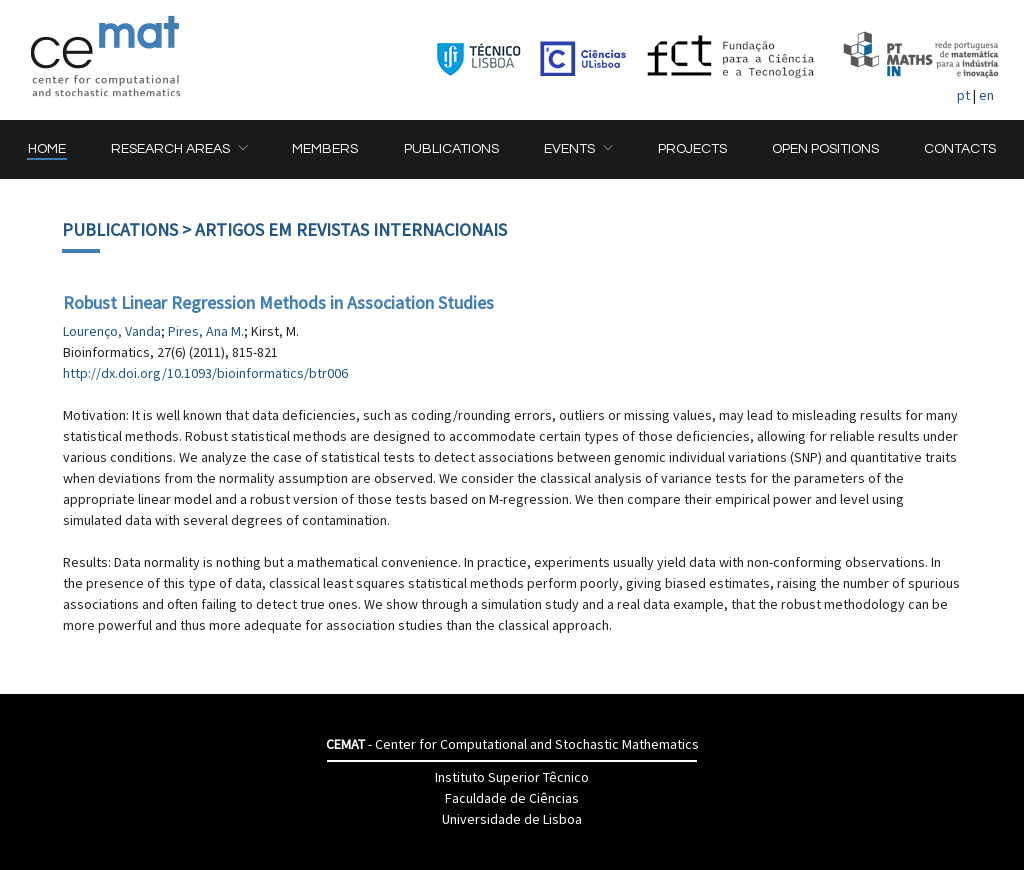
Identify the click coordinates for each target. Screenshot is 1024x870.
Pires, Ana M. (206, 331)
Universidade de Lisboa (512, 819)
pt (963, 95)
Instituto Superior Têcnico (512, 777)
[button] (179, 149)
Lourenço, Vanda (112, 331)
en (986, 95)
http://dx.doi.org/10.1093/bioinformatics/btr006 (205, 373)
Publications (120, 229)
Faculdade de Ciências (512, 798)
